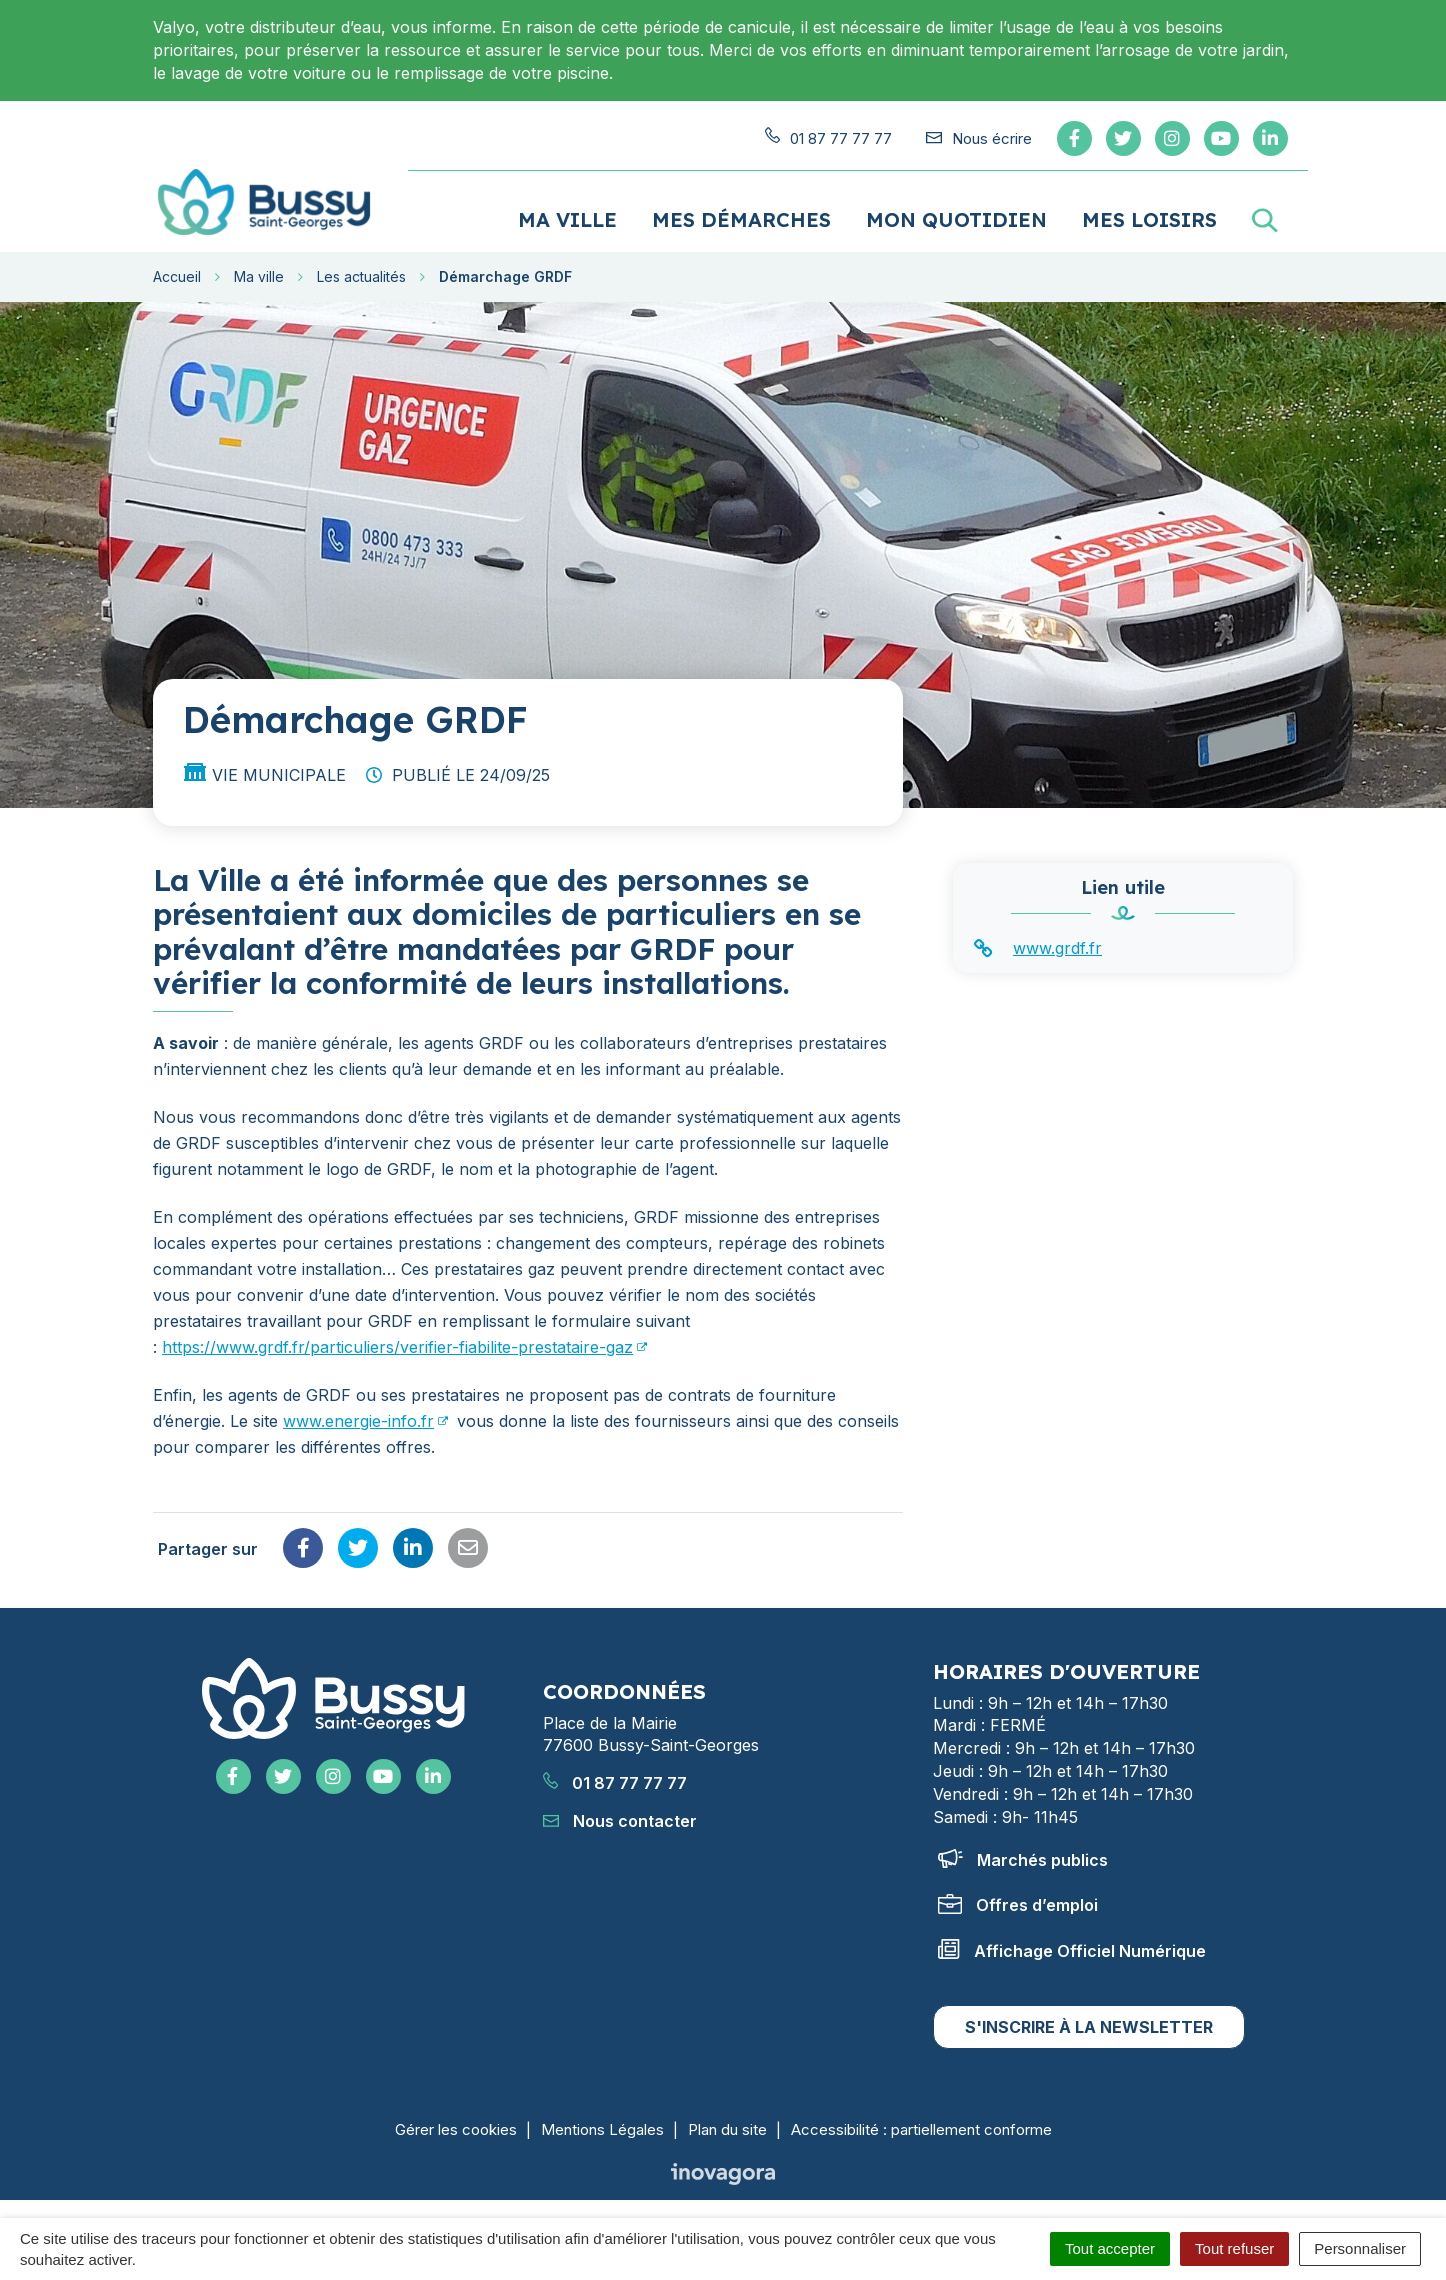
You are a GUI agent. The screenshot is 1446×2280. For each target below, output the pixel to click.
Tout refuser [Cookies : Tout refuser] (1234, 2248)
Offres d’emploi (1018, 1904)
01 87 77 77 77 (615, 1782)
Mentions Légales (602, 2128)
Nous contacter (620, 1820)
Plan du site (727, 2128)
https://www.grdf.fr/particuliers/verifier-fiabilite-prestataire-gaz (397, 1346)
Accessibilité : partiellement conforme (921, 2128)
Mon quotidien (956, 218)
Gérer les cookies (456, 2128)
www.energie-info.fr (358, 1420)
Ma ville (567, 218)
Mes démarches (741, 218)
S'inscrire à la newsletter (1089, 2026)
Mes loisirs (1149, 218)
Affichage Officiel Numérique (1072, 1949)
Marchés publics (1023, 1858)
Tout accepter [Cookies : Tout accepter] (1110, 2248)
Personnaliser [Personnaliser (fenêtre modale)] (1360, 2248)
